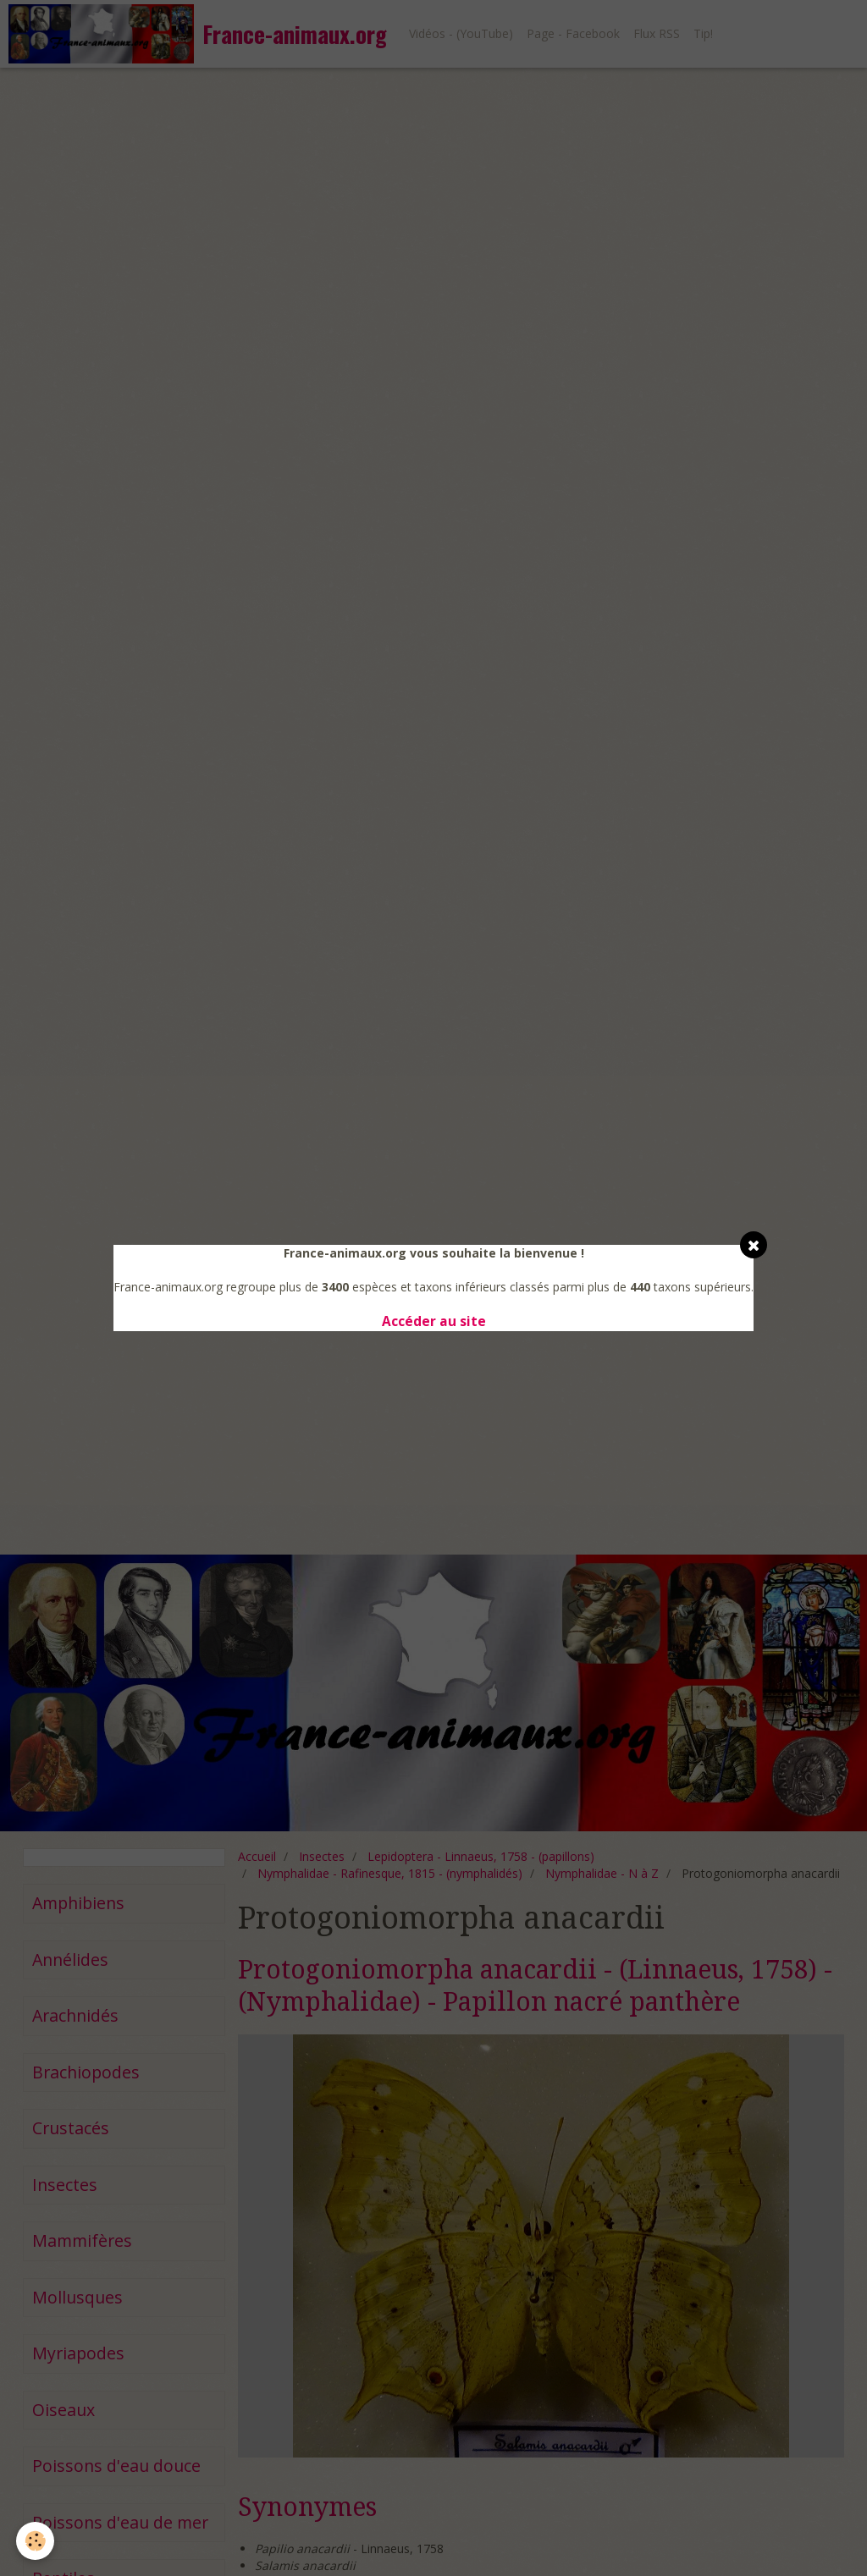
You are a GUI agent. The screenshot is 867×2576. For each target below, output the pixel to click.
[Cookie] (36, 2541)
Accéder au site (434, 1321)
